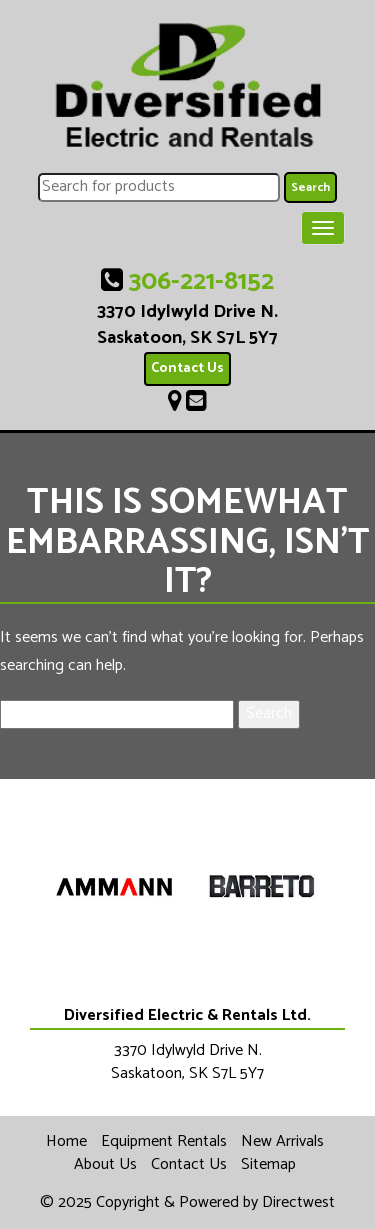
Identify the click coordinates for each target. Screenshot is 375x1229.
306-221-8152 (201, 281)
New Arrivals (282, 1141)
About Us (105, 1164)
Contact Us (187, 368)
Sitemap (268, 1164)
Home (66, 1141)
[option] (114, 887)
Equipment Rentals (164, 1141)
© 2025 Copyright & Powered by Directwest (187, 1202)
